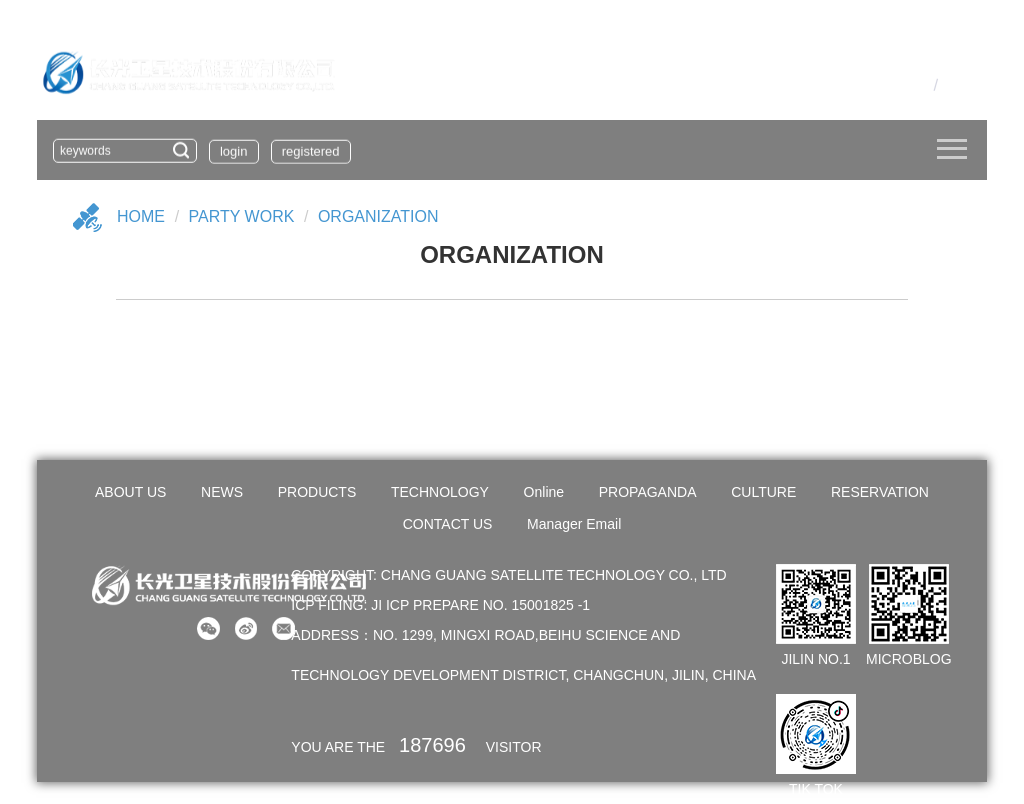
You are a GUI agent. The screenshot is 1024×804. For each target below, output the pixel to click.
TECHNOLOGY (440, 492)
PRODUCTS (317, 492)
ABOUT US (130, 492)
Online (544, 492)
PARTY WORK (242, 216)
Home (141, 216)
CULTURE (763, 492)
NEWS (222, 492)
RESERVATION (880, 492)
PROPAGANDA (648, 492)
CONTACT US (448, 524)
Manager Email (574, 524)
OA (888, 84)
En (953, 84)
